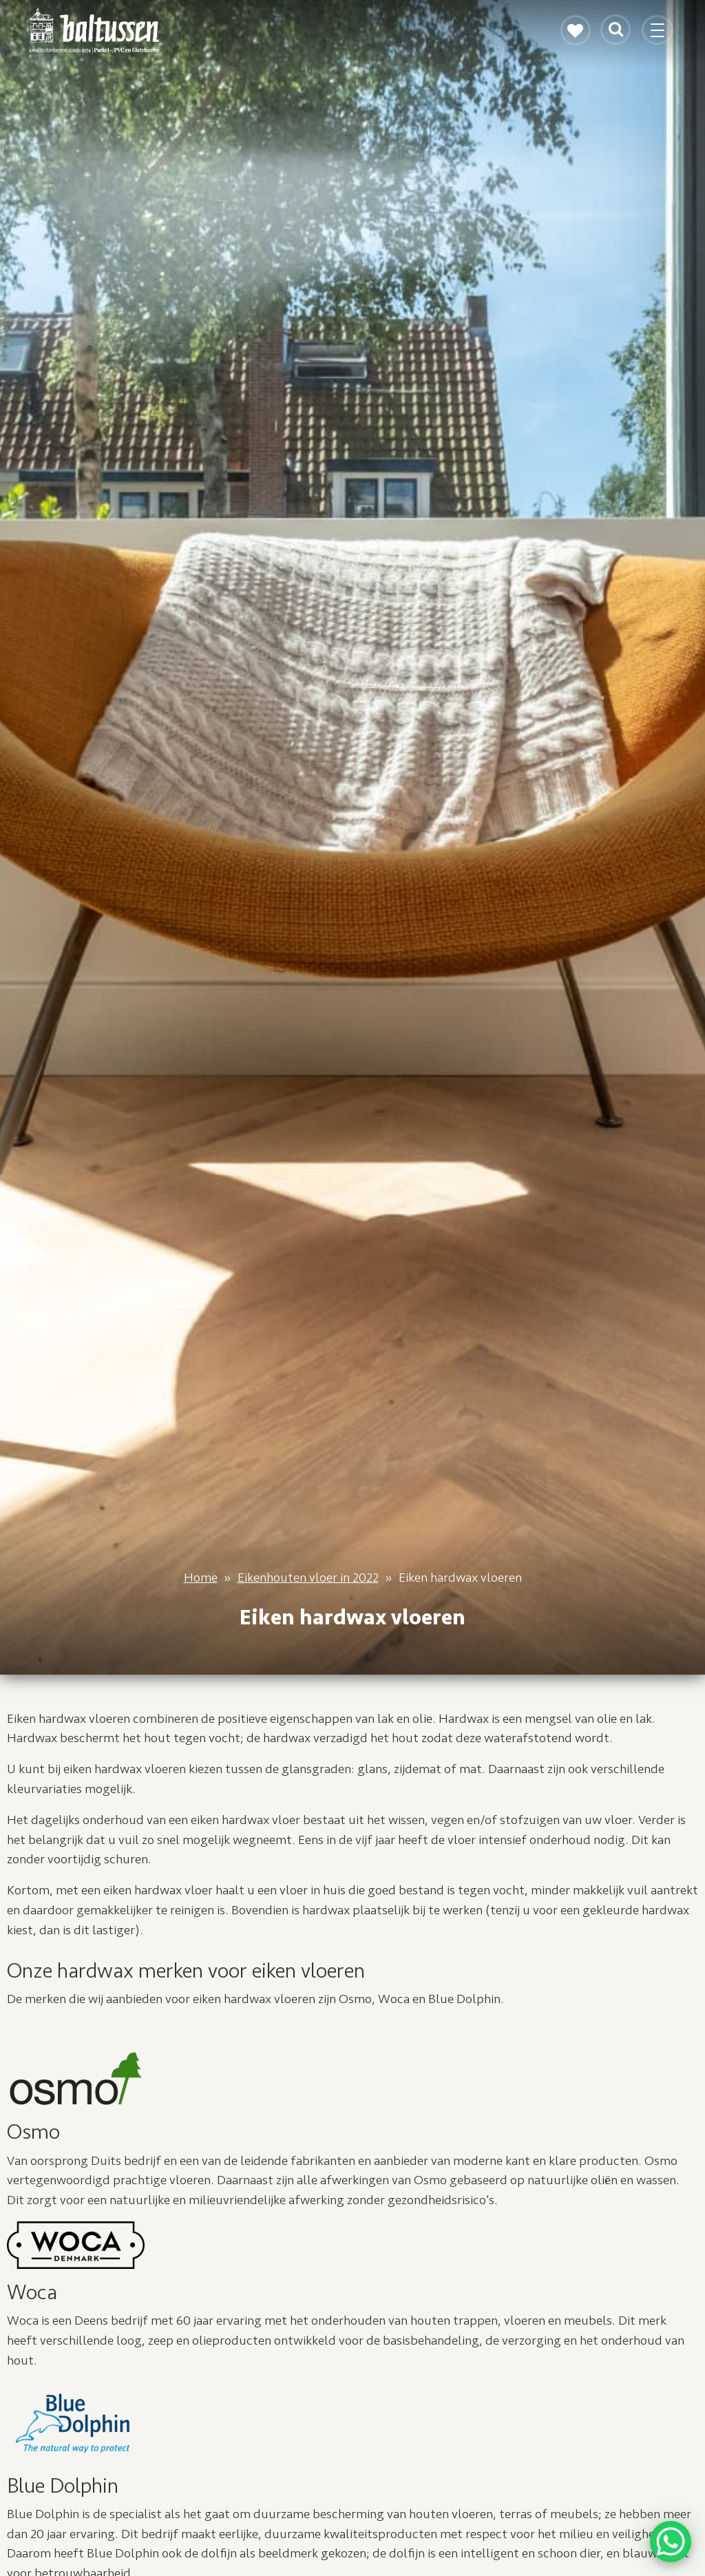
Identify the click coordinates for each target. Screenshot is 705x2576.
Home (201, 1577)
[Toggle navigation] (659, 36)
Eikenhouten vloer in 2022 (308, 1577)
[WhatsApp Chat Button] (670, 2541)
